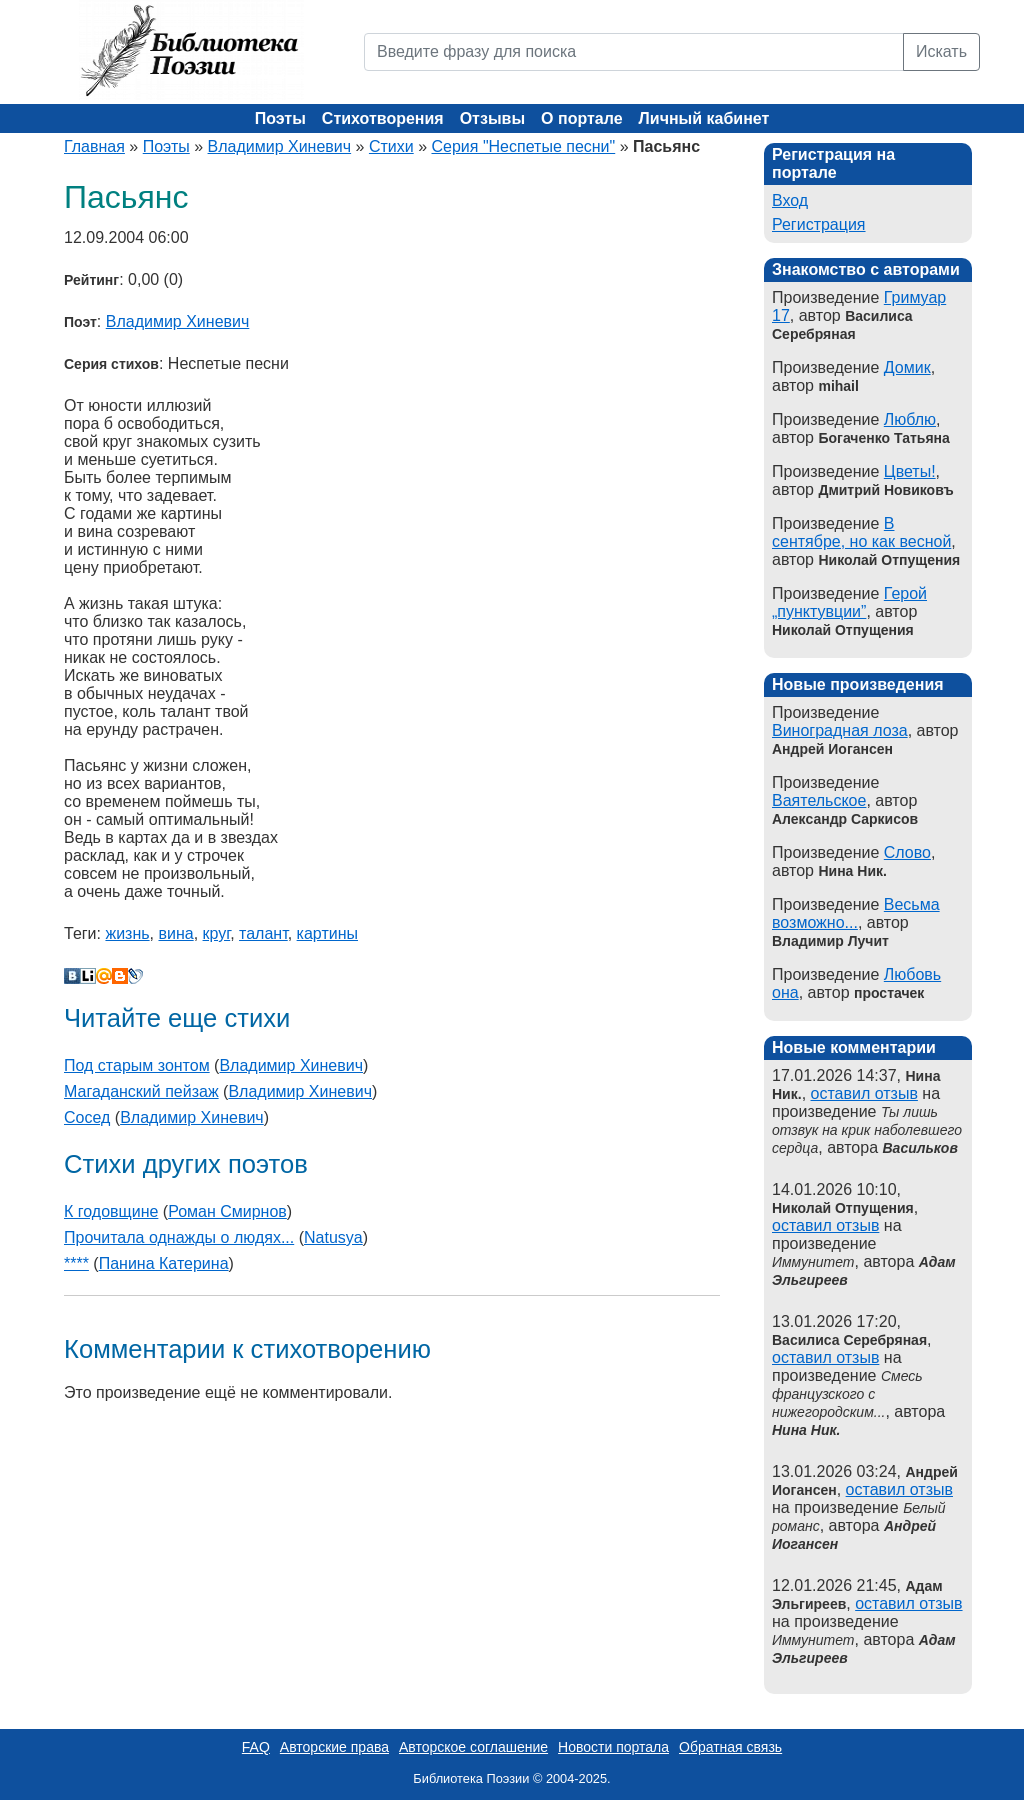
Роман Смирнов (227, 1211)
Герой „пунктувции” (849, 602)
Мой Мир (104, 976)
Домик (907, 367)
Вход (790, 200)
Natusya (333, 1237)
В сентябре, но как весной (861, 532)
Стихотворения (383, 118)
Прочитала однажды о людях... (179, 1237)
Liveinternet (88, 976)
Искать (941, 51)
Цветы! (910, 471)
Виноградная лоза (840, 730)
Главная (94, 146)
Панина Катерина (164, 1263)
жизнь (127, 933)
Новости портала (613, 1747)
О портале (581, 118)
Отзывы (492, 118)
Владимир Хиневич (280, 146)
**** (76, 1263)
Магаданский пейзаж (141, 1091)
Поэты (280, 118)
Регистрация (819, 224)
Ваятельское (819, 800)
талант (263, 933)
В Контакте (72, 976)
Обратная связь (730, 1747)
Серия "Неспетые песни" (523, 146)
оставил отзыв (864, 1093)
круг (217, 933)
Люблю (910, 419)
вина (175, 933)
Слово (907, 852)
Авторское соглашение (473, 1747)
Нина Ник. (806, 1430)
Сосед (87, 1117)
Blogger (120, 976)
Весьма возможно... (856, 913)
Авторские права (334, 1747)
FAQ (256, 1747)
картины (327, 933)
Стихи (391, 146)
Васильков (920, 1148)
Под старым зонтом (137, 1065)
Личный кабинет (704, 118)
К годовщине (111, 1211)
